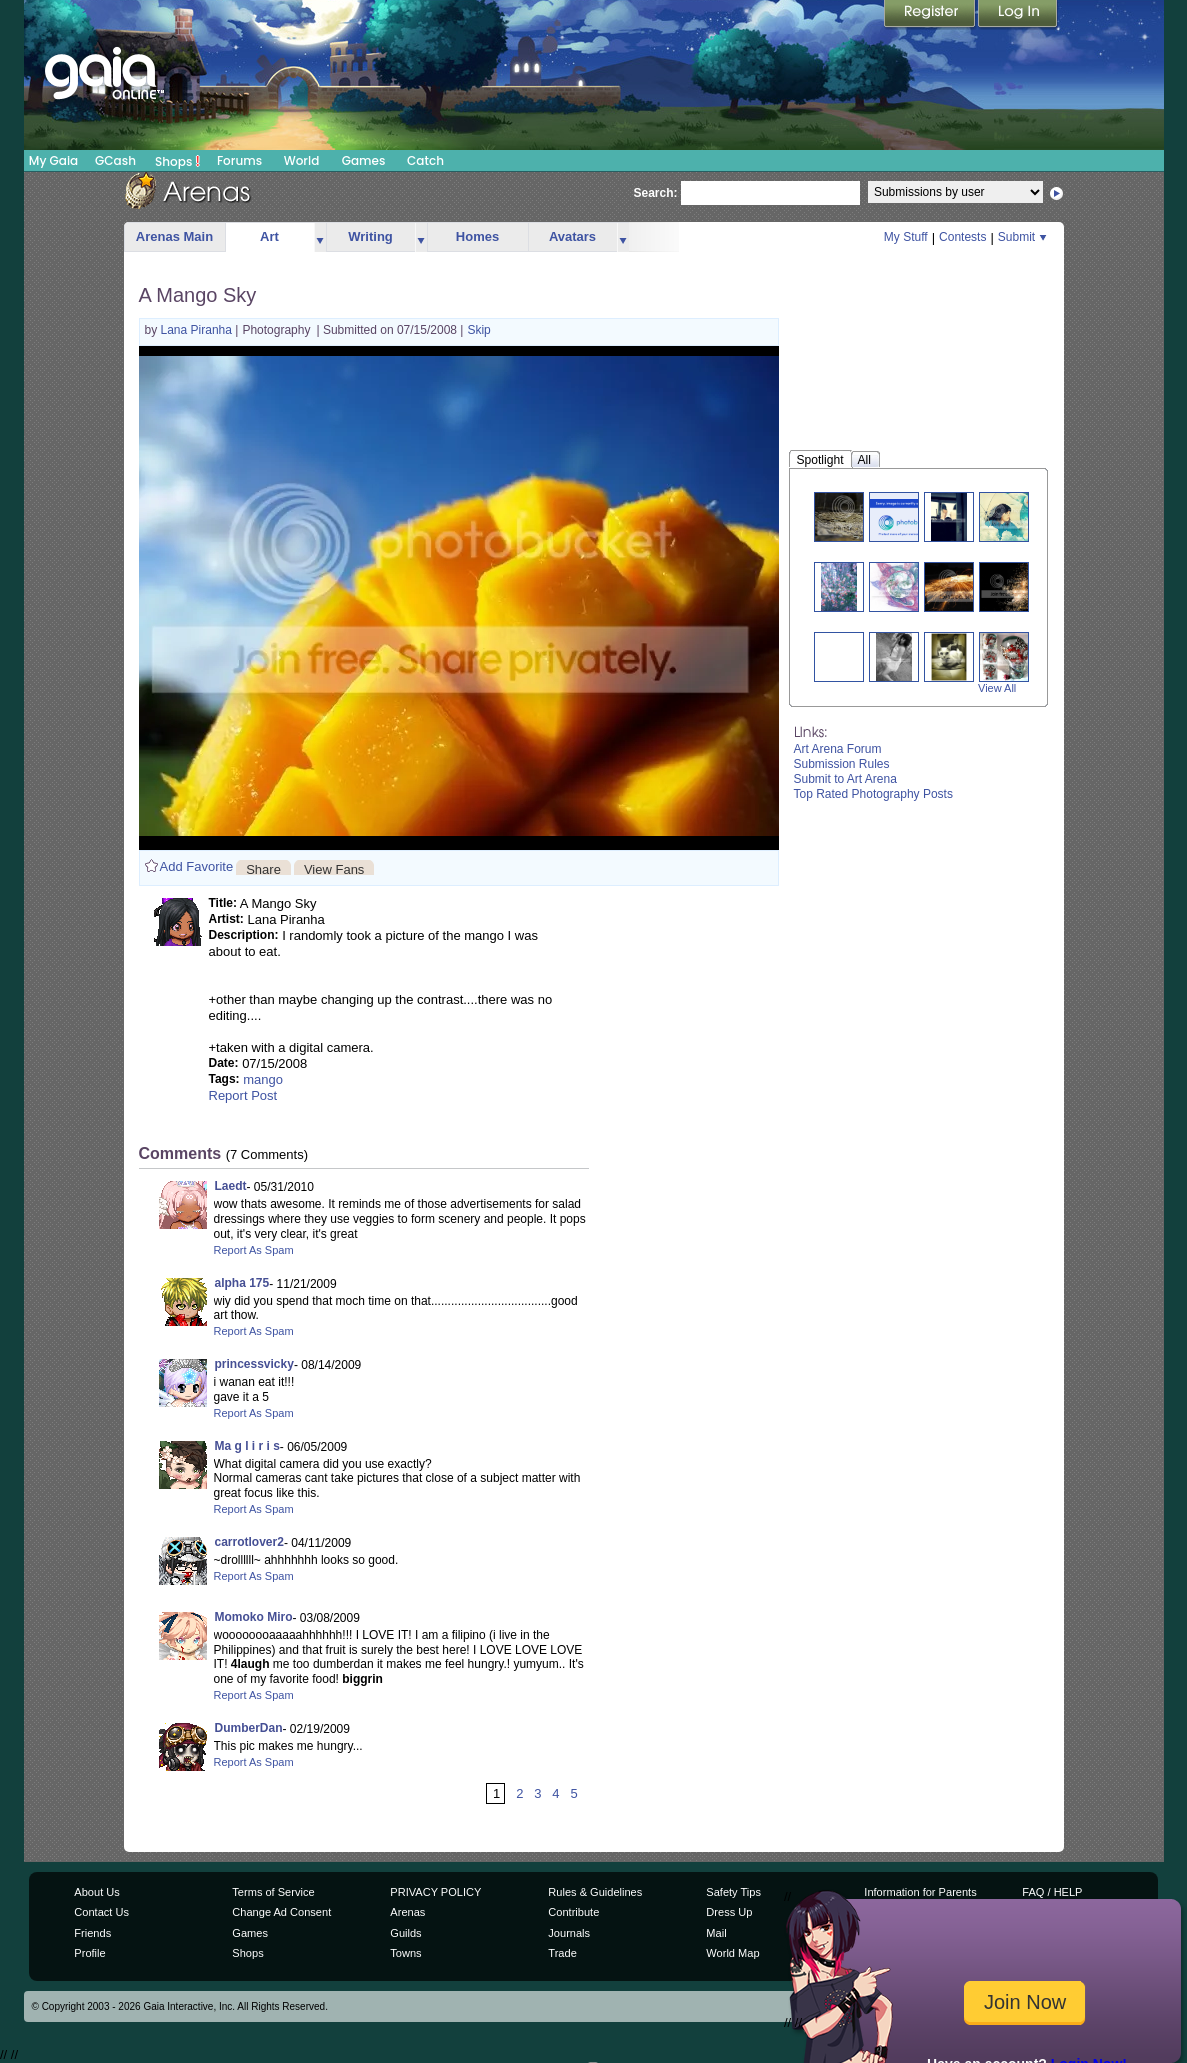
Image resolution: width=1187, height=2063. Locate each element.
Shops (177, 161)
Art (269, 236)
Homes (477, 236)
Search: (656, 193)
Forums (239, 160)
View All (997, 688)
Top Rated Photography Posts (873, 794)
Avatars (572, 236)
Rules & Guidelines (595, 1892)
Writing (370, 236)
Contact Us (101, 1912)
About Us (96, 1892)
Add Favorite (197, 866)
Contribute (573, 1912)
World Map (732, 1953)
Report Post (243, 1095)
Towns (405, 1953)
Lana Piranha (198, 330)
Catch (425, 160)
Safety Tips (733, 1892)
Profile (89, 1953)
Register (931, 15)
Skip (478, 330)
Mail (716, 1933)
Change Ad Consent (281, 1912)
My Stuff (906, 237)
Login (1018, 15)
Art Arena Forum (838, 749)
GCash (115, 160)
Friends (92, 1933)
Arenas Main (174, 236)
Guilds (405, 1933)
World (302, 160)
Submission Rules (842, 764)
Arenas (407, 1912)
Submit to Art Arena (845, 779)
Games (364, 160)
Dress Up (729, 1912)
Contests (962, 237)
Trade (562, 1953)
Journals (569, 1933)
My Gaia (53, 160)
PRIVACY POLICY (435, 1892)
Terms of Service (273, 1892)
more (320, 237)
